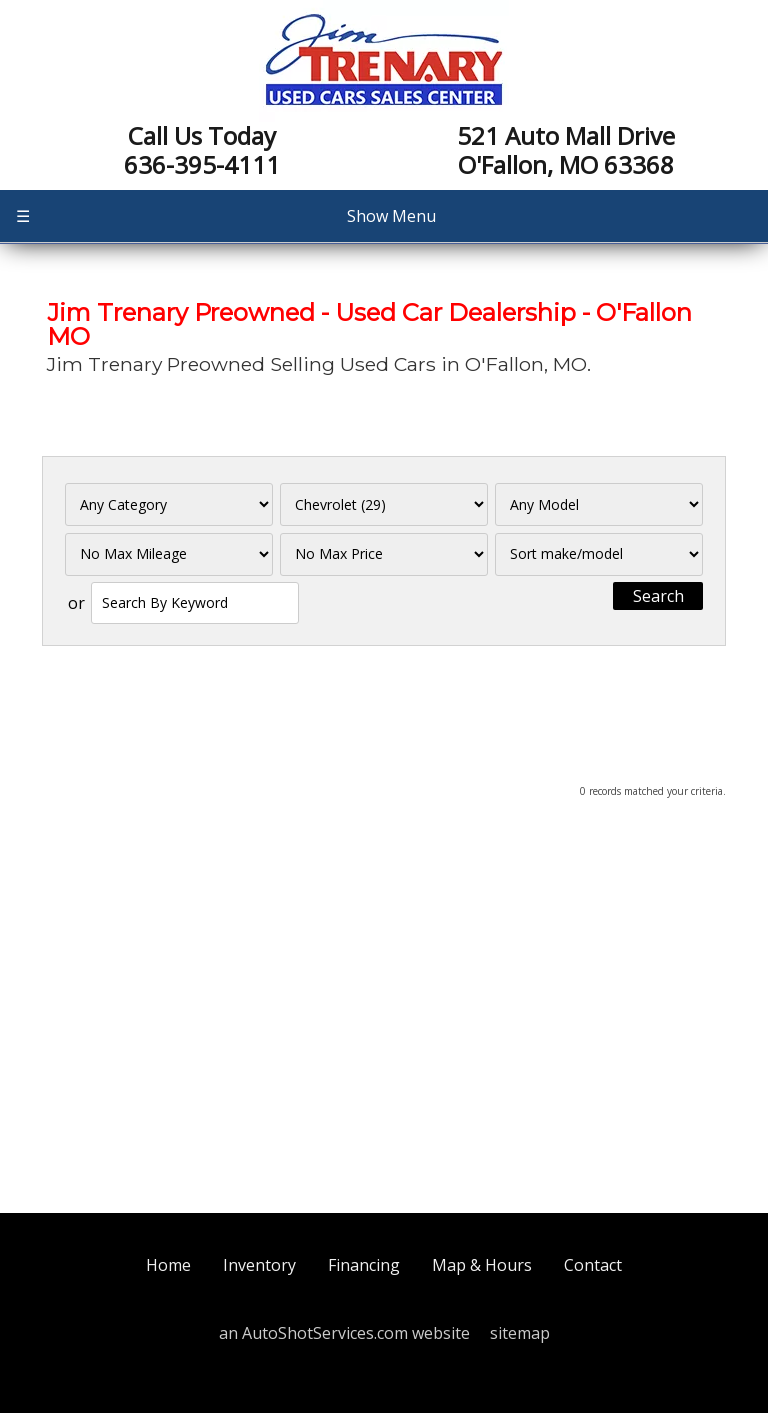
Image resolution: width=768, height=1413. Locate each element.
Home (168, 1265)
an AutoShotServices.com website (344, 1333)
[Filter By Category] (169, 504)
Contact (593, 1265)
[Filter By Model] (599, 504)
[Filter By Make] (384, 504)
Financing (364, 1265)
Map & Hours (482, 1265)
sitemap (520, 1333)
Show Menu (226, 216)
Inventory (259, 1265)
